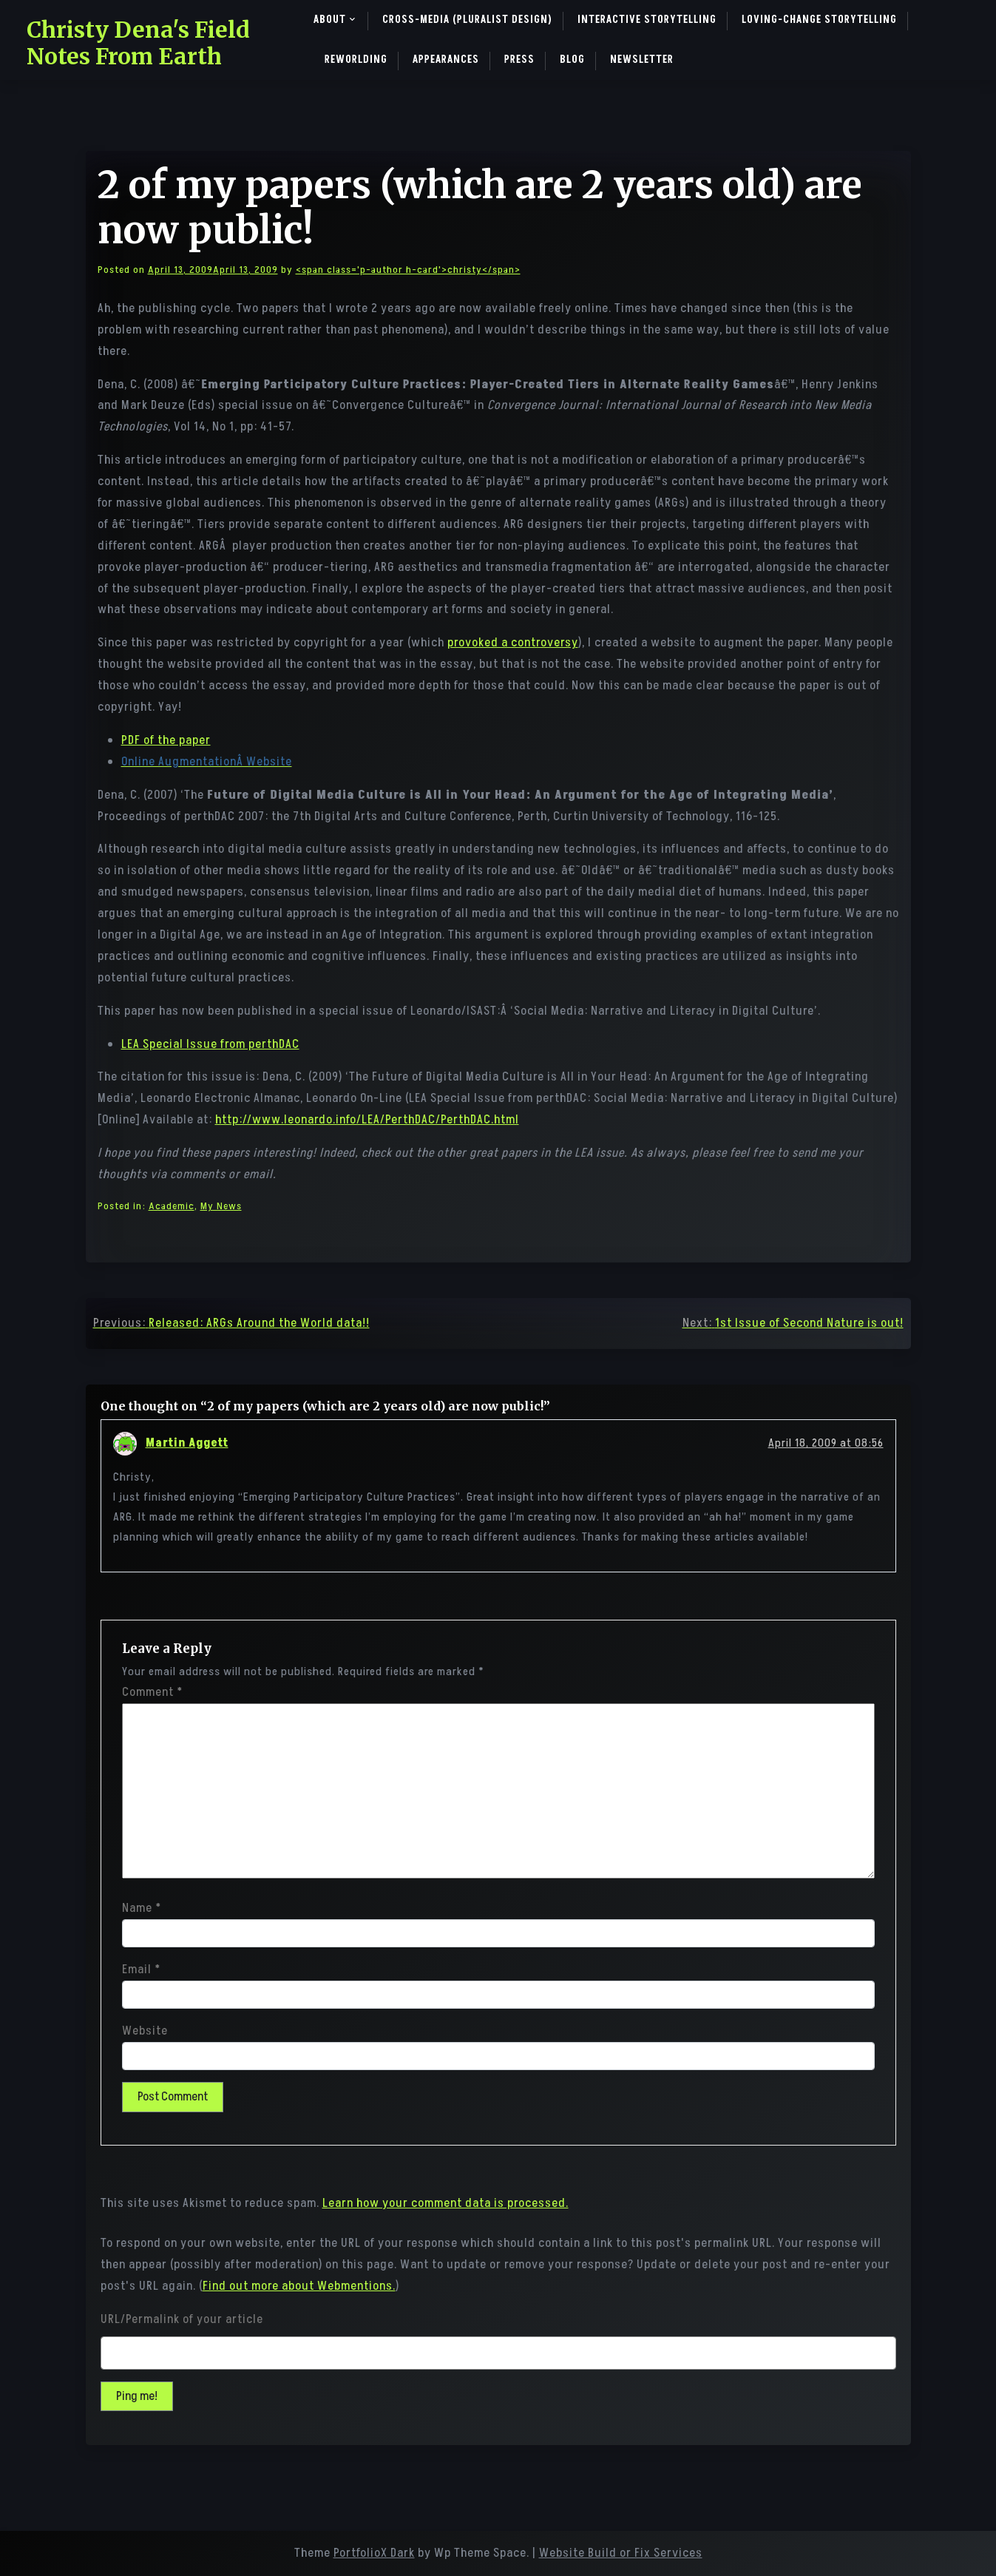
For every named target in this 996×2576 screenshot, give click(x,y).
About (330, 20)
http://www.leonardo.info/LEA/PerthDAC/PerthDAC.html (367, 1120)
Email (141, 1969)
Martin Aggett (187, 1443)
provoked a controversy (512, 643)
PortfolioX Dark (374, 2553)
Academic (171, 1206)
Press (519, 60)
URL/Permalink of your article (182, 2319)
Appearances (446, 60)
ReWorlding (356, 60)
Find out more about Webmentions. (299, 2286)
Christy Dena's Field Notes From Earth (138, 43)
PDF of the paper (166, 740)
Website (145, 2031)
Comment (152, 1692)
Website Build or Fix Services (620, 2553)
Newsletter (642, 60)
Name (141, 1908)
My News (221, 1206)
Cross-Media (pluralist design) (467, 20)
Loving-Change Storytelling (819, 20)
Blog (572, 60)
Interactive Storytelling (646, 20)
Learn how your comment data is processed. (445, 2203)
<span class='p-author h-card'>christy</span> (408, 270)
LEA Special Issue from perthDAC (210, 1044)
